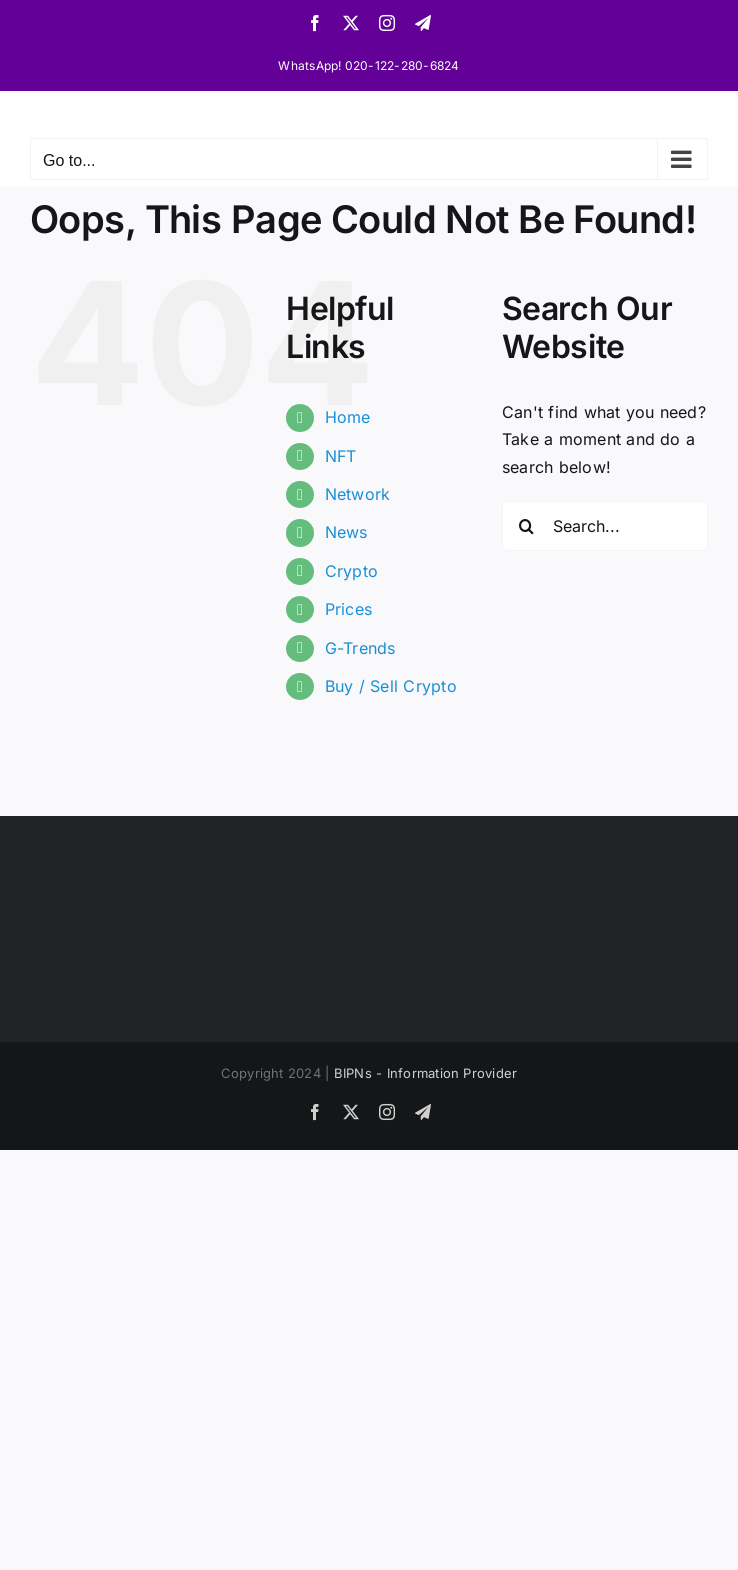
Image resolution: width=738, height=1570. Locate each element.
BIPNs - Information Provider (426, 1073)
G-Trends (360, 648)
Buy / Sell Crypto (391, 686)
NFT (341, 456)
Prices (348, 609)
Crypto (351, 571)
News (346, 532)
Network (358, 494)
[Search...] (605, 526)
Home (348, 417)
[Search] (527, 526)
